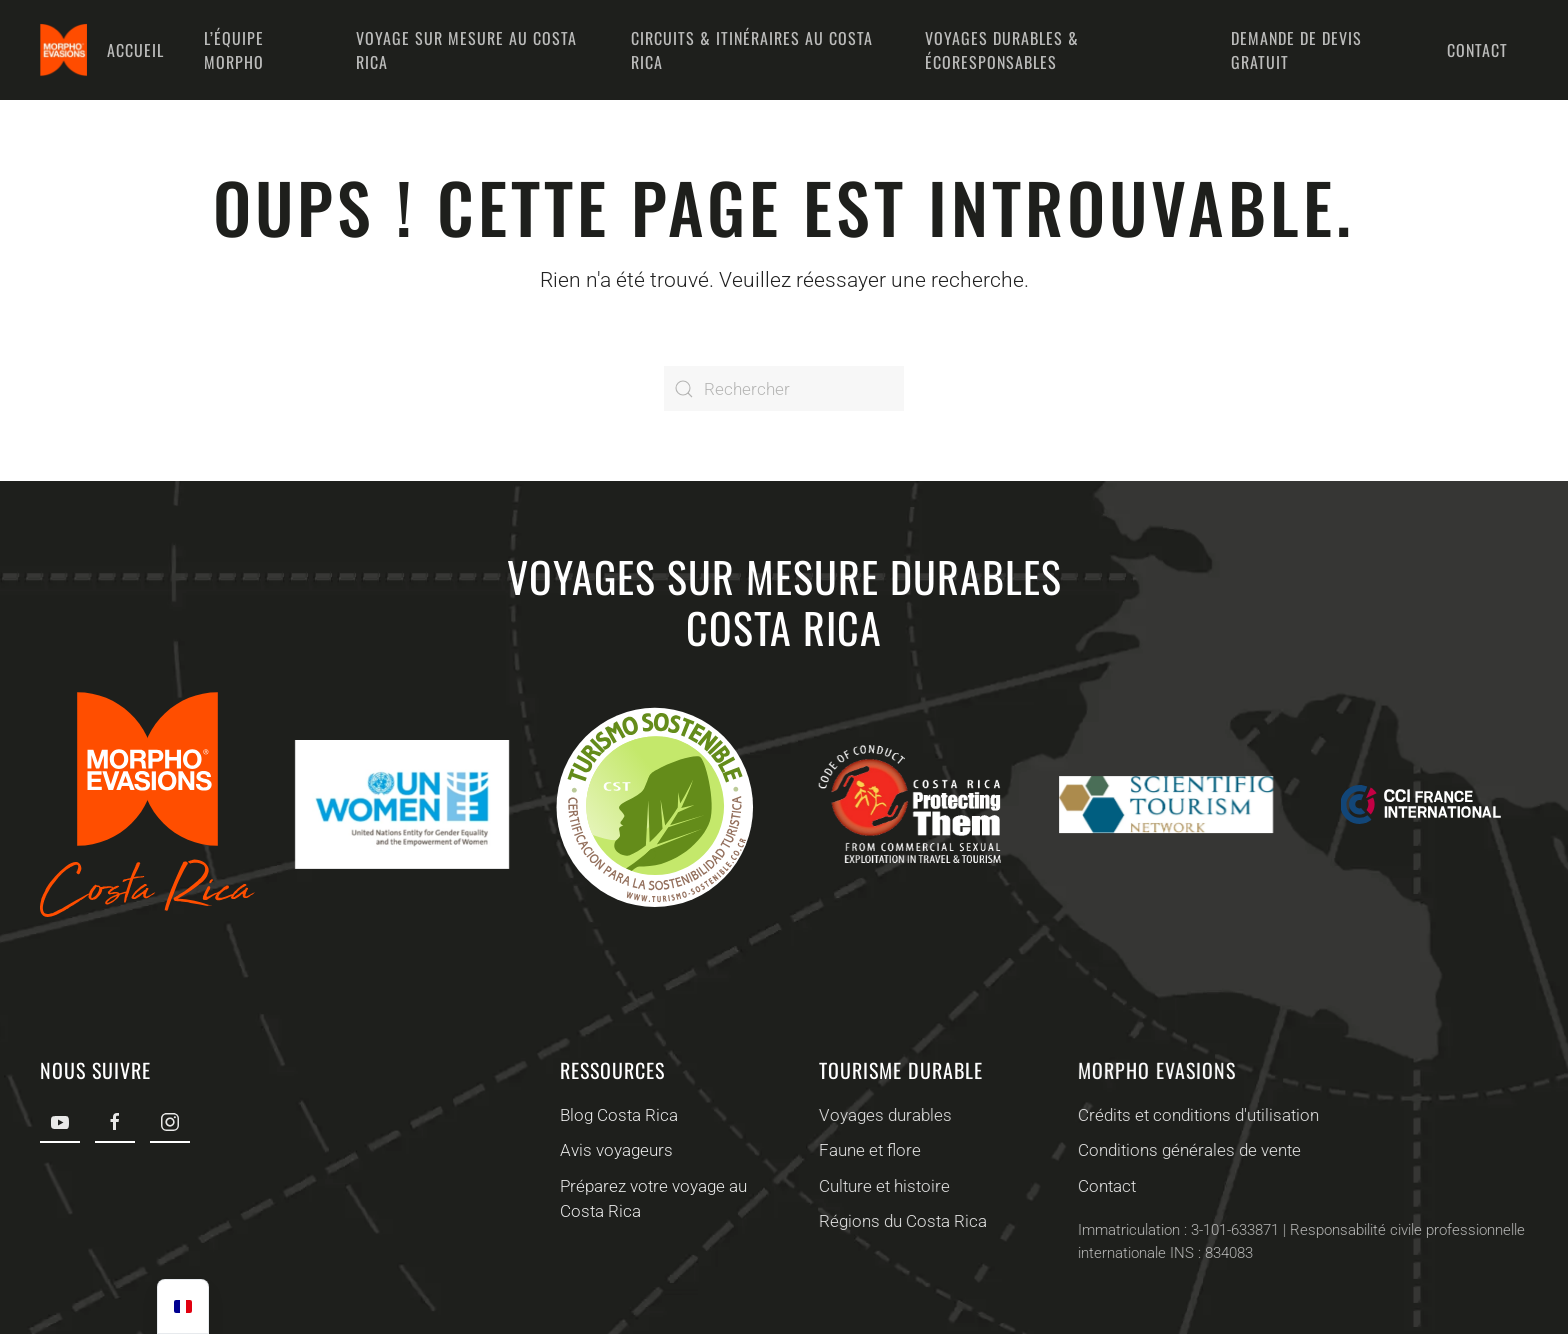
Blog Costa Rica (615, 1115)
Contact (1477, 50)
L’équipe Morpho (234, 50)
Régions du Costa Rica (899, 1221)
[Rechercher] (784, 388)
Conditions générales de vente (1186, 1150)
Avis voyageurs (612, 1150)
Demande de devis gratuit (1296, 50)
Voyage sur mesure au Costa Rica (466, 50)
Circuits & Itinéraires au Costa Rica (752, 50)
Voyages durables (881, 1115)
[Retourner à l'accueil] (63, 50)
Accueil (135, 50)
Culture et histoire (880, 1186)
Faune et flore (866, 1150)
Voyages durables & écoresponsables (1002, 50)
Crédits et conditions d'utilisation (1195, 1115)
